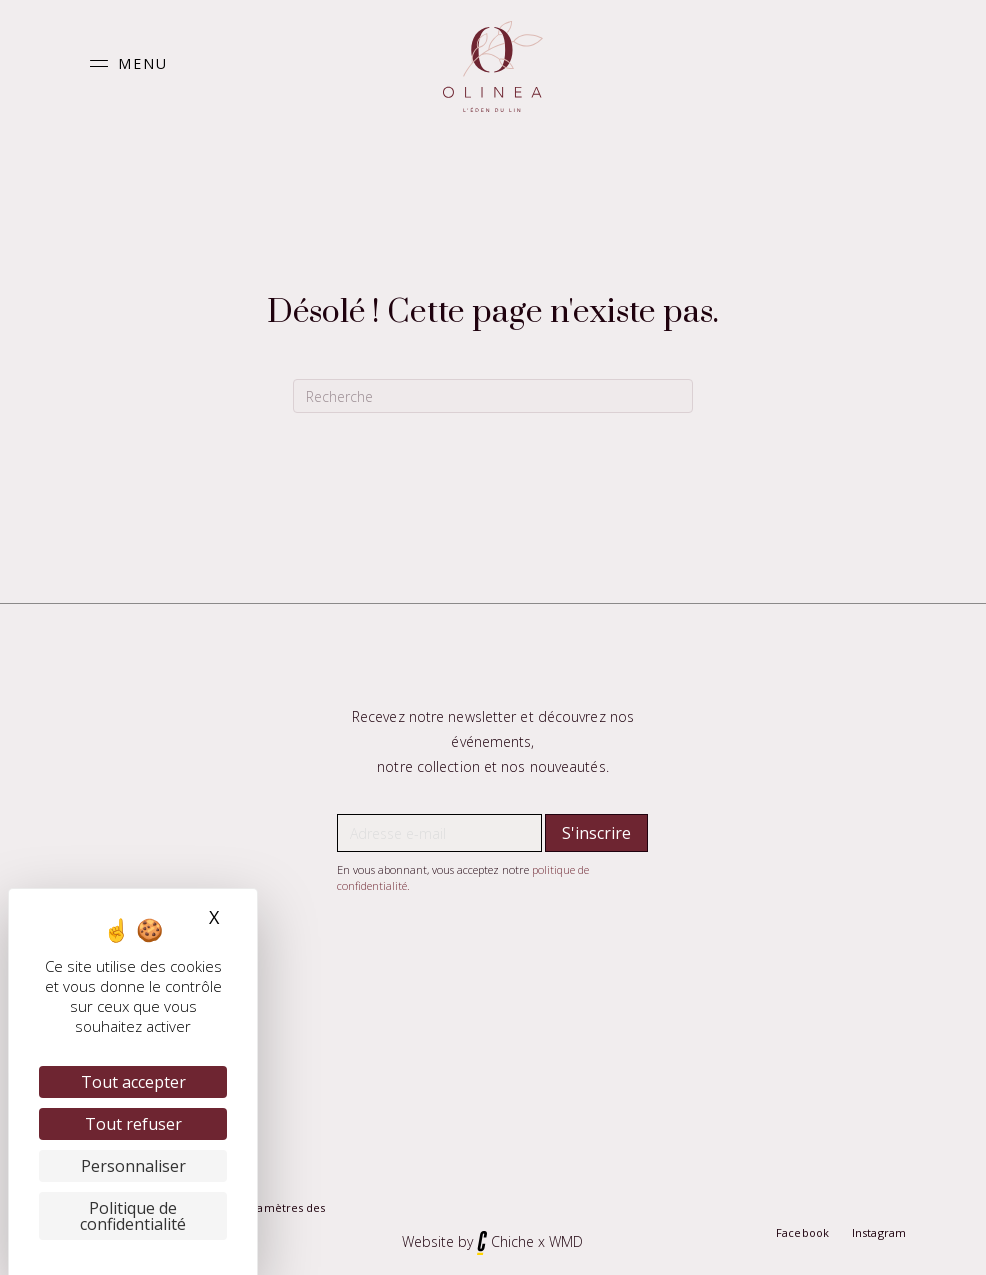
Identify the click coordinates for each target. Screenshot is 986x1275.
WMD (566, 1241)
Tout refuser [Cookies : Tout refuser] (133, 1124)
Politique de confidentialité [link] (133, 1216)
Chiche (512, 1241)
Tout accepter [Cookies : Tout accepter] (133, 1082)
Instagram (879, 1232)
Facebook (802, 1232)
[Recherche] (493, 396)
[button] (124, 63)
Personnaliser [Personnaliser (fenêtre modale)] (133, 1166)
